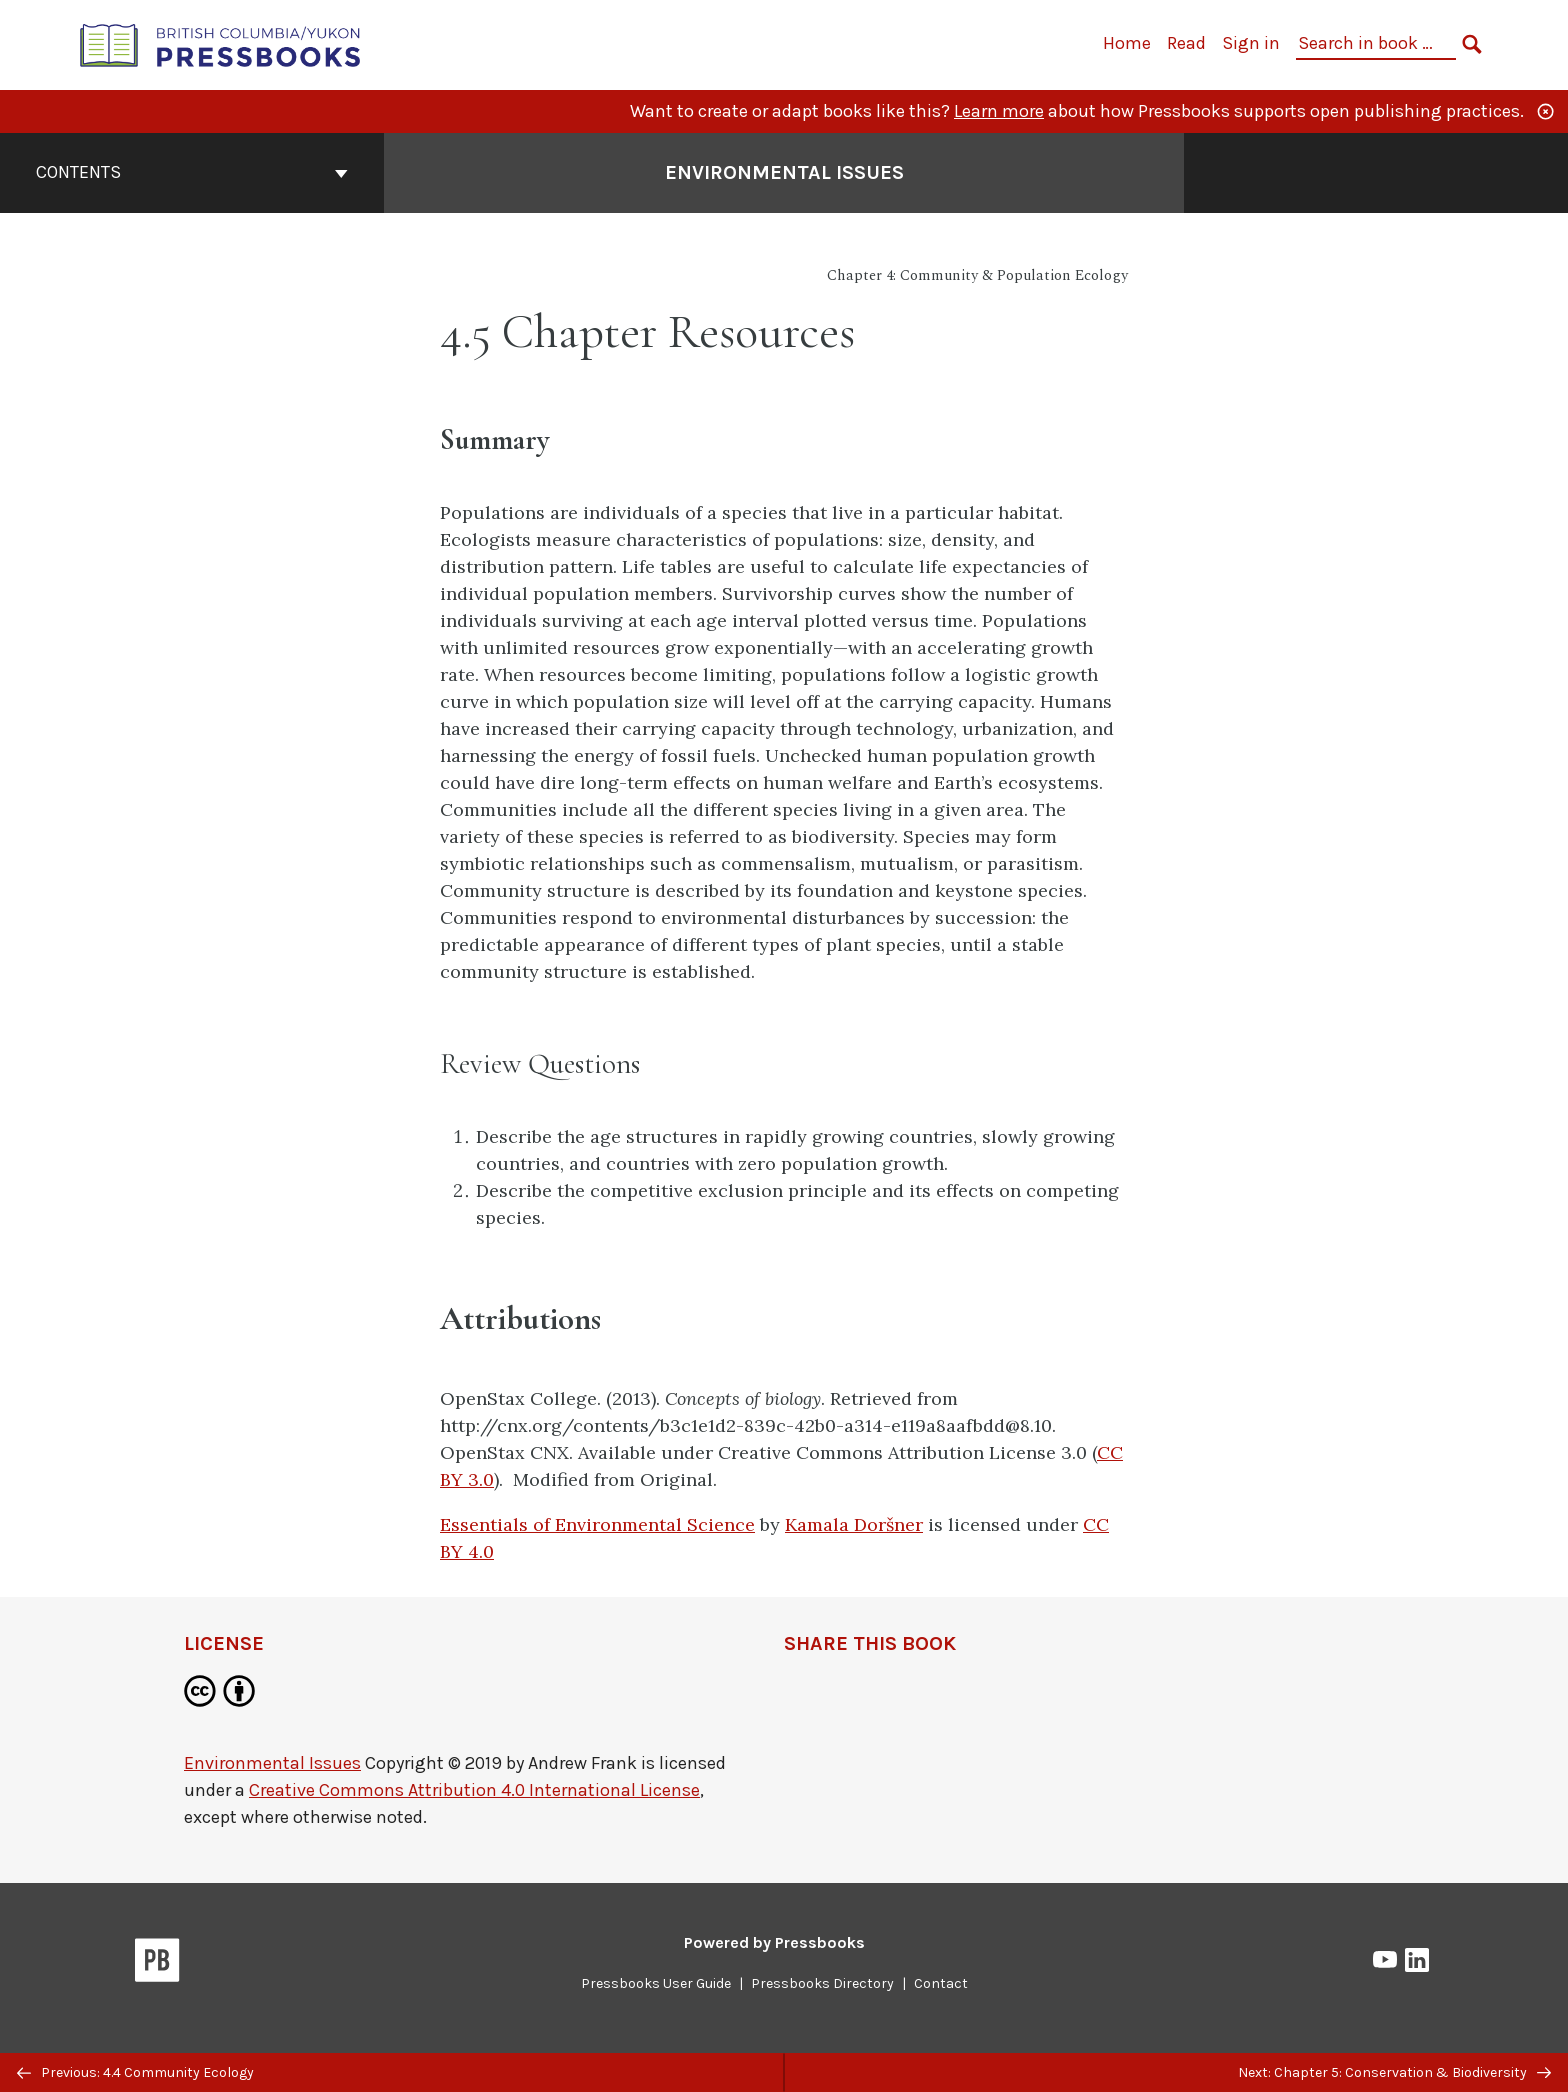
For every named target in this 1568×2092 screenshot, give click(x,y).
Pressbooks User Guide (656, 1983)
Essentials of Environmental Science (597, 1524)
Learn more (999, 111)
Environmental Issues (272, 1763)
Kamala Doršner (854, 1524)
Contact (941, 1983)
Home (1127, 43)
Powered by (774, 1942)
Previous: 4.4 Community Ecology (135, 2072)
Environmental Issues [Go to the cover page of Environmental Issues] (784, 172)
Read (1186, 43)
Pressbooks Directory (822, 1983)
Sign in (1251, 43)
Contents (192, 172)
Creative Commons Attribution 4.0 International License (474, 1790)
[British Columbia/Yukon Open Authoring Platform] (221, 43)
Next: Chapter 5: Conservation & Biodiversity (1394, 2072)
